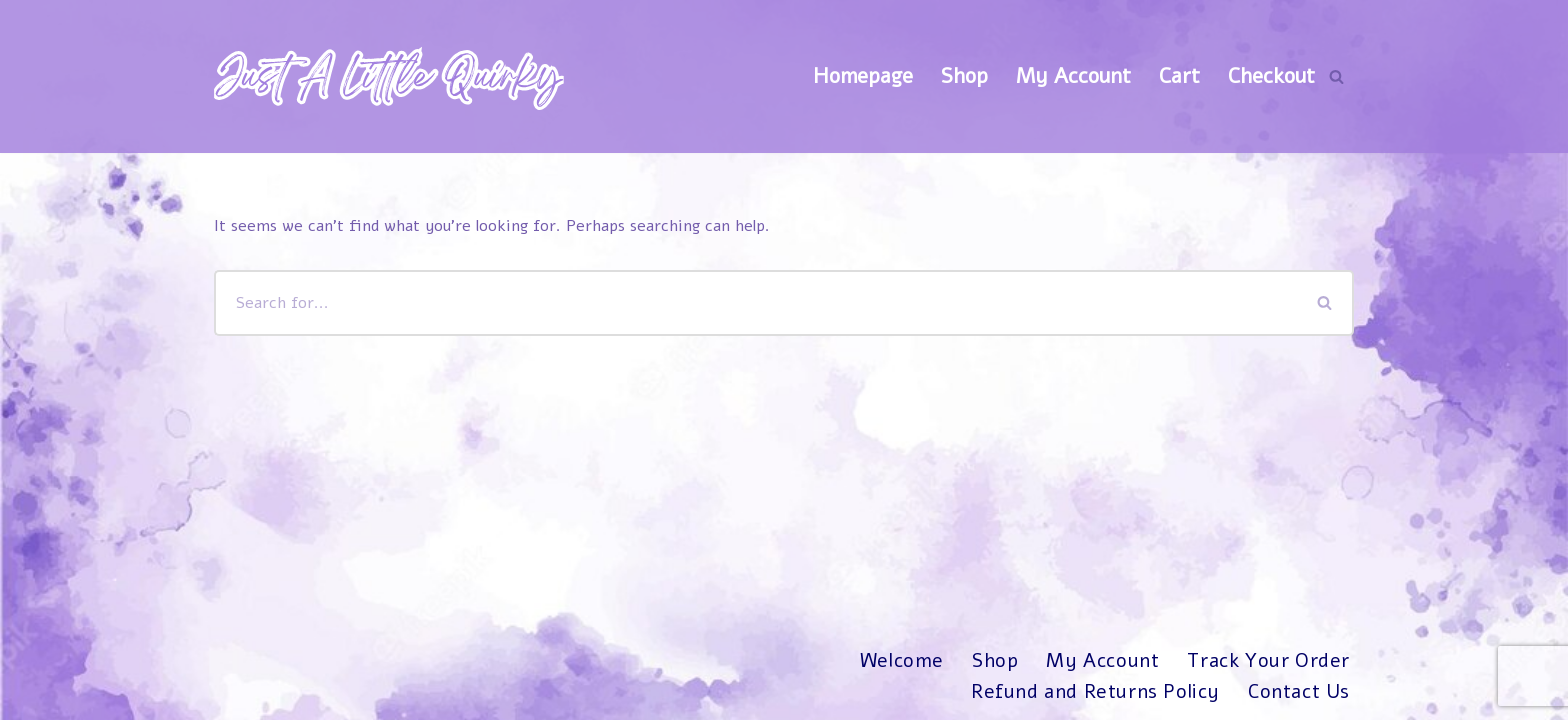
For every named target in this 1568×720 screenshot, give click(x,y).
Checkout (1271, 76)
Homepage (863, 76)
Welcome (902, 661)
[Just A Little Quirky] (389, 76)
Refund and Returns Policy (1095, 692)
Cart (1179, 76)
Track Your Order (1268, 661)
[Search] (1336, 76)
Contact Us (1299, 692)
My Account (1073, 76)
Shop (964, 76)
